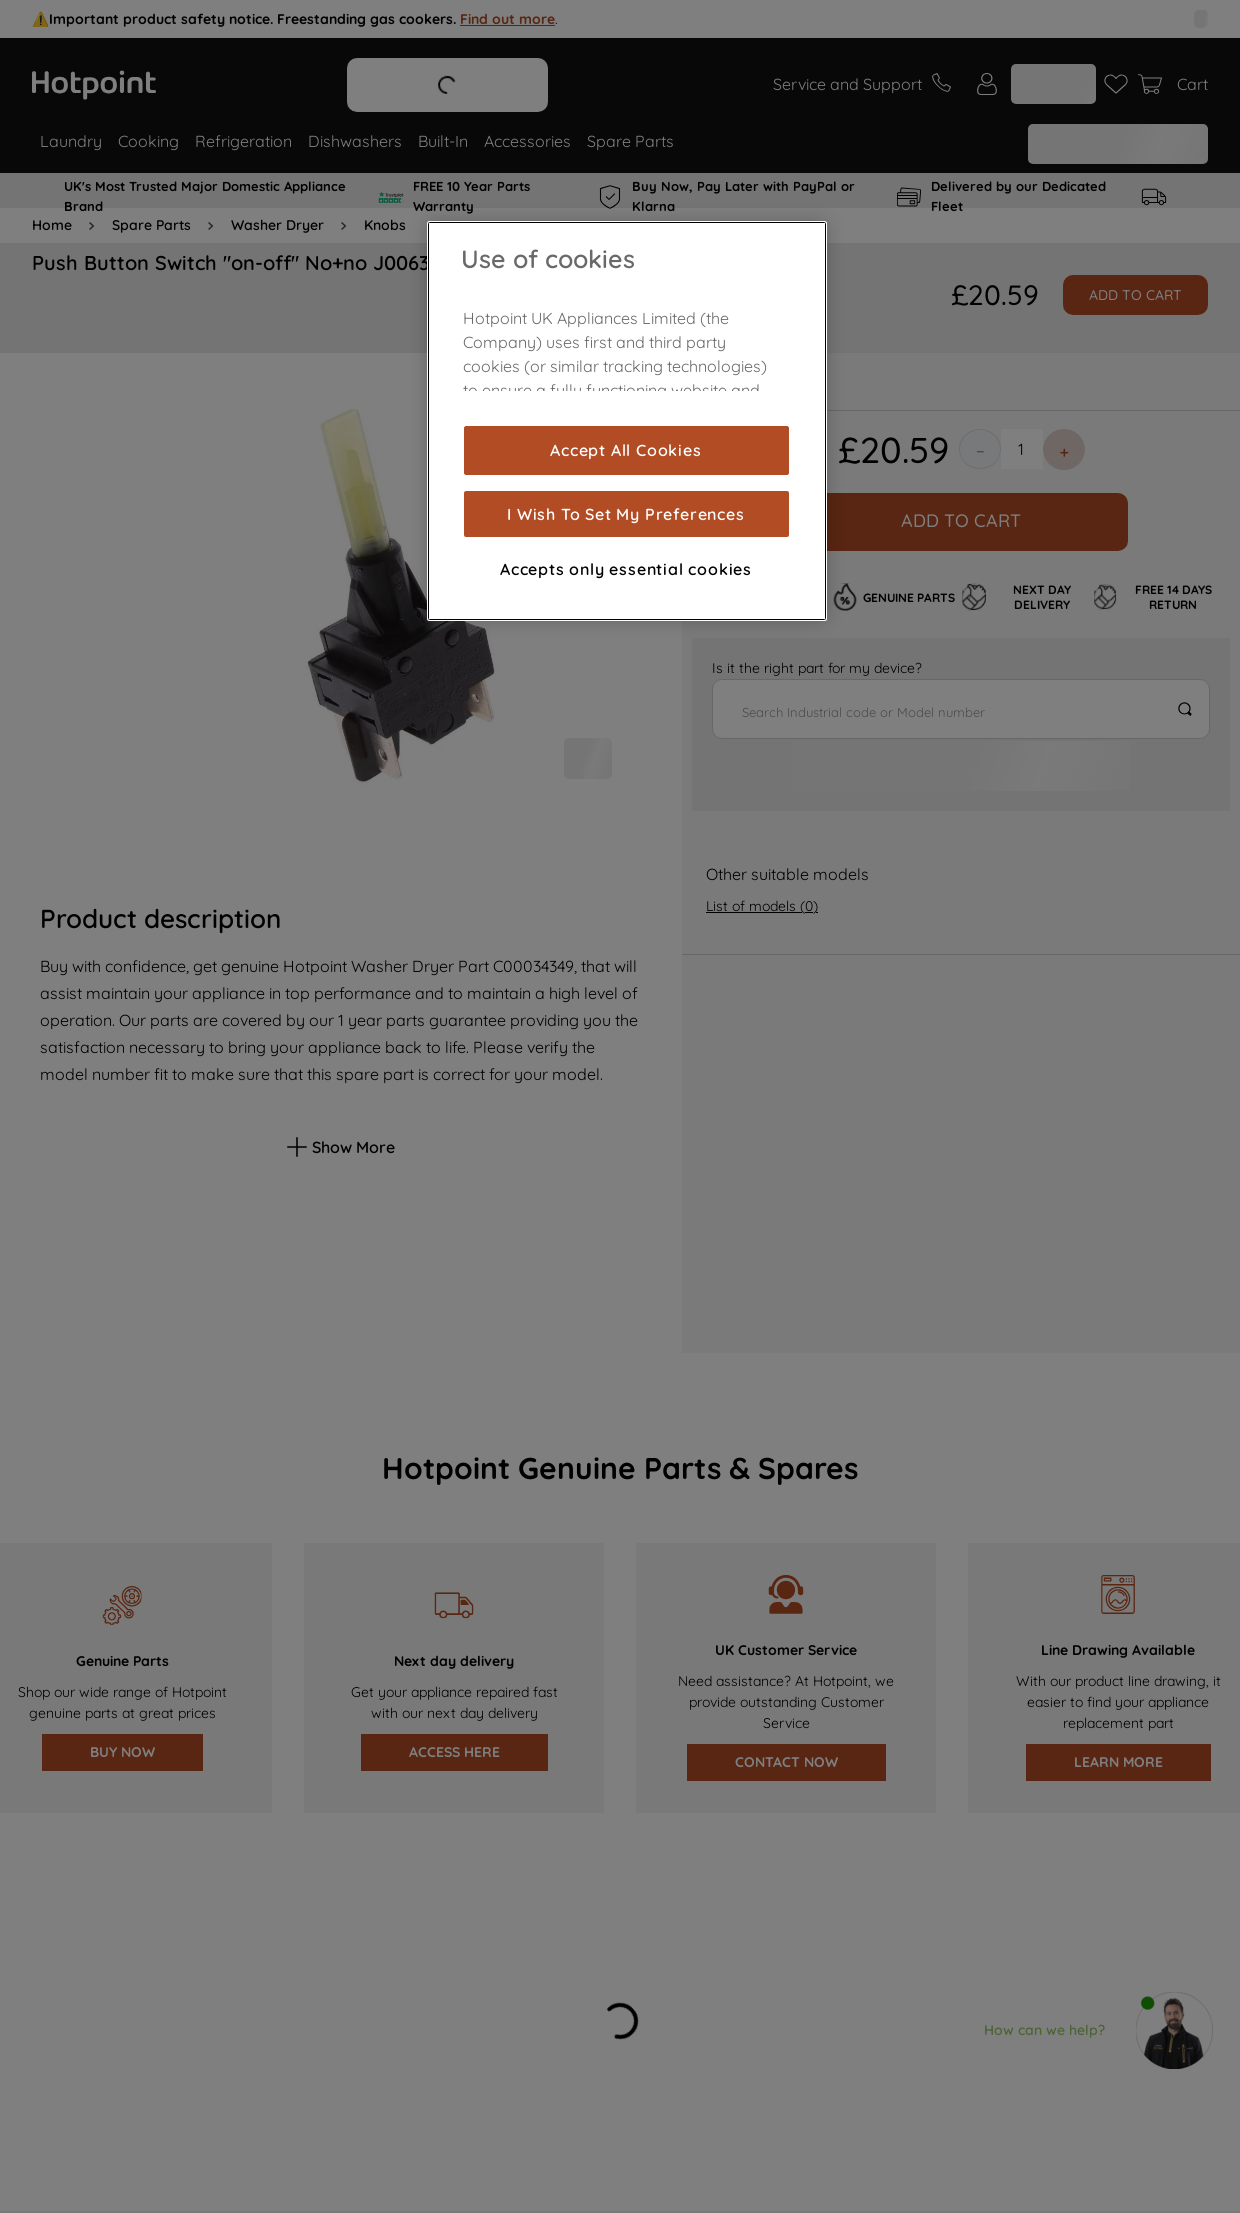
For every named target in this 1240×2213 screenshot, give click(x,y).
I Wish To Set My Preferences (625, 514)
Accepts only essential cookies (626, 569)
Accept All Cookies (625, 450)
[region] (627, 421)
